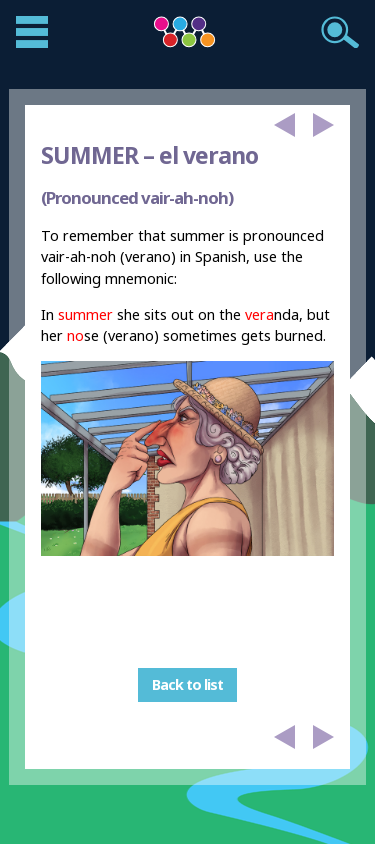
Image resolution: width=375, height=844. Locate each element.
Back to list (187, 685)
